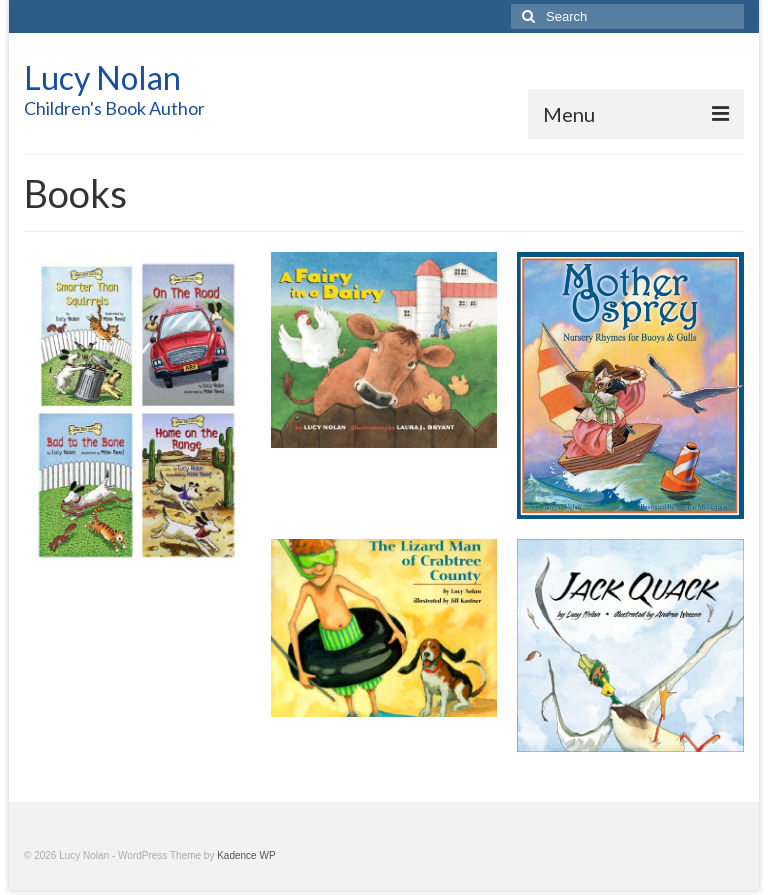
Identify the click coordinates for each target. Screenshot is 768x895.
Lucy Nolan (102, 77)
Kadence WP (246, 855)
